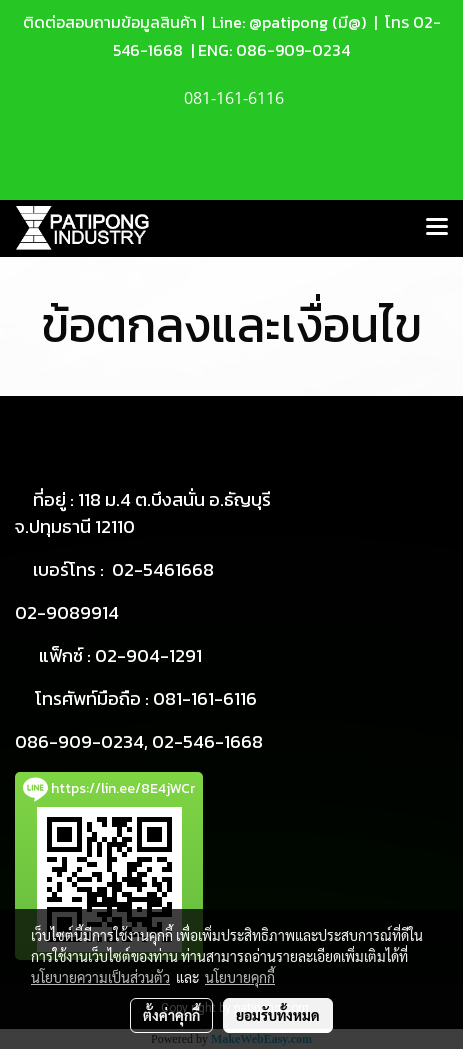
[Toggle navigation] (437, 228)
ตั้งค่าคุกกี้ (171, 1015)
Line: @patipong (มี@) (287, 22)
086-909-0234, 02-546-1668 (139, 741)
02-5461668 (163, 569)
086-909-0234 (293, 50)
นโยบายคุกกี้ (240, 977)
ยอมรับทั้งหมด (278, 1015)
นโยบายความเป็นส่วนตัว (100, 977)
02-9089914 (67, 612)
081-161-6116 (205, 698)
